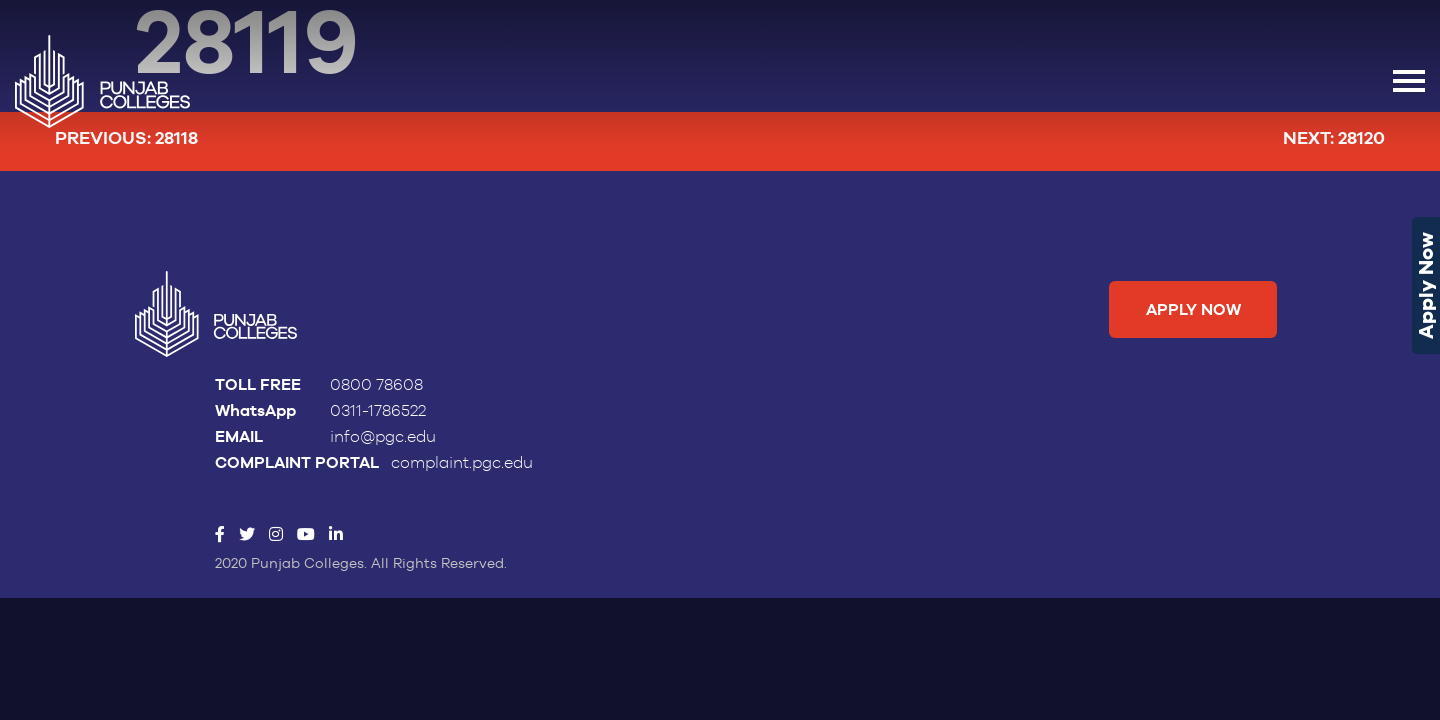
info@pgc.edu (383, 437)
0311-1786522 (378, 411)
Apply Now (1426, 285)
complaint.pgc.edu (462, 463)
